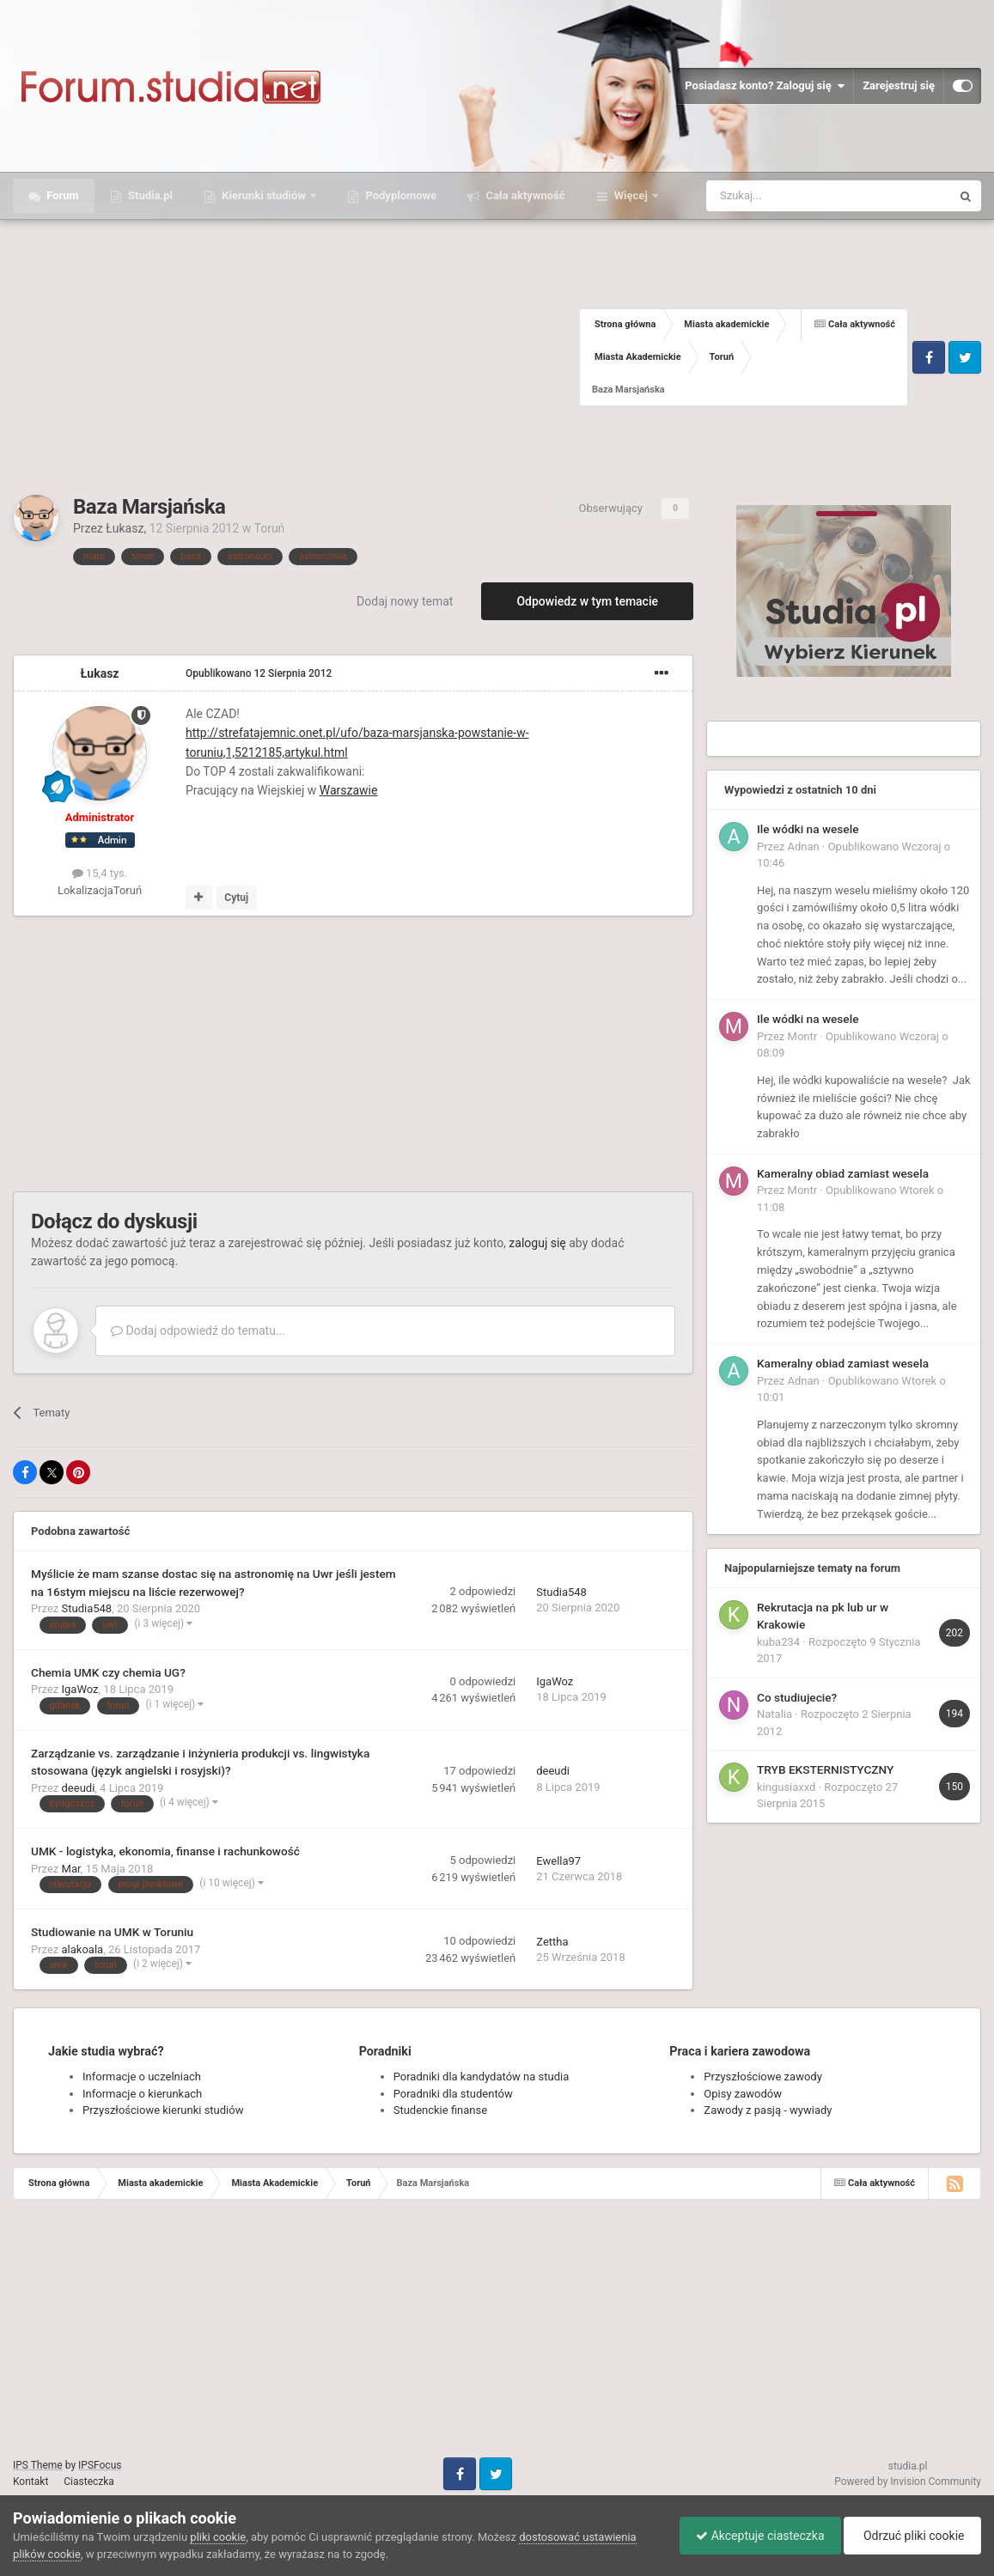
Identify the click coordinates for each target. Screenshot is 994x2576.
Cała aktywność (523, 195)
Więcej (631, 195)
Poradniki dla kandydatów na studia (481, 2076)
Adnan (804, 846)
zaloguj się (537, 1243)
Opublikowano (259, 673)
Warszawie (349, 790)
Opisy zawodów (743, 2093)
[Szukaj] (788, 195)
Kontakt (30, 2482)
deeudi (78, 1787)
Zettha (552, 1941)
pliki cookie (218, 2536)
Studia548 (87, 1608)
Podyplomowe (399, 195)
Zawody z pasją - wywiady (768, 2110)
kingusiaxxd (786, 1787)
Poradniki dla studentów (453, 2093)
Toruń (269, 528)
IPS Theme (38, 2465)
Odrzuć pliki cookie (911, 2536)
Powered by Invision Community (907, 2482)
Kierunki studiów (263, 195)
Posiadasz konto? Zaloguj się (765, 86)
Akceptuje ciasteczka (756, 2536)
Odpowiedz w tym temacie (587, 601)
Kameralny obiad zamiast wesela (843, 1173)
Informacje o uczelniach (141, 2076)
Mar (71, 1868)
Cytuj (236, 898)
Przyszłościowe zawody (762, 2076)
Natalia (774, 1714)
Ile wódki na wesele (807, 829)
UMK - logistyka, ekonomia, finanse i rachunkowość (165, 1851)
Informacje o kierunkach (142, 2093)
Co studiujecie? (797, 1697)
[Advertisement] (296, 357)
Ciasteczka (89, 2482)
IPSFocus (99, 2465)
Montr (803, 1036)
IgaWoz (80, 1689)
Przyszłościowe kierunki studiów (162, 2110)
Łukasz (124, 528)
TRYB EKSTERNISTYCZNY (825, 1769)
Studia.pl (149, 195)
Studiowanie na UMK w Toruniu (112, 1932)
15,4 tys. (99, 873)
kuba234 (778, 1641)
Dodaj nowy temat (405, 601)
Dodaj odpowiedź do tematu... (198, 1330)
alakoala (83, 1949)
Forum (61, 195)
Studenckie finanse (440, 2110)
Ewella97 (558, 1860)
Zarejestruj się (899, 85)
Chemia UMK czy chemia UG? (108, 1672)
